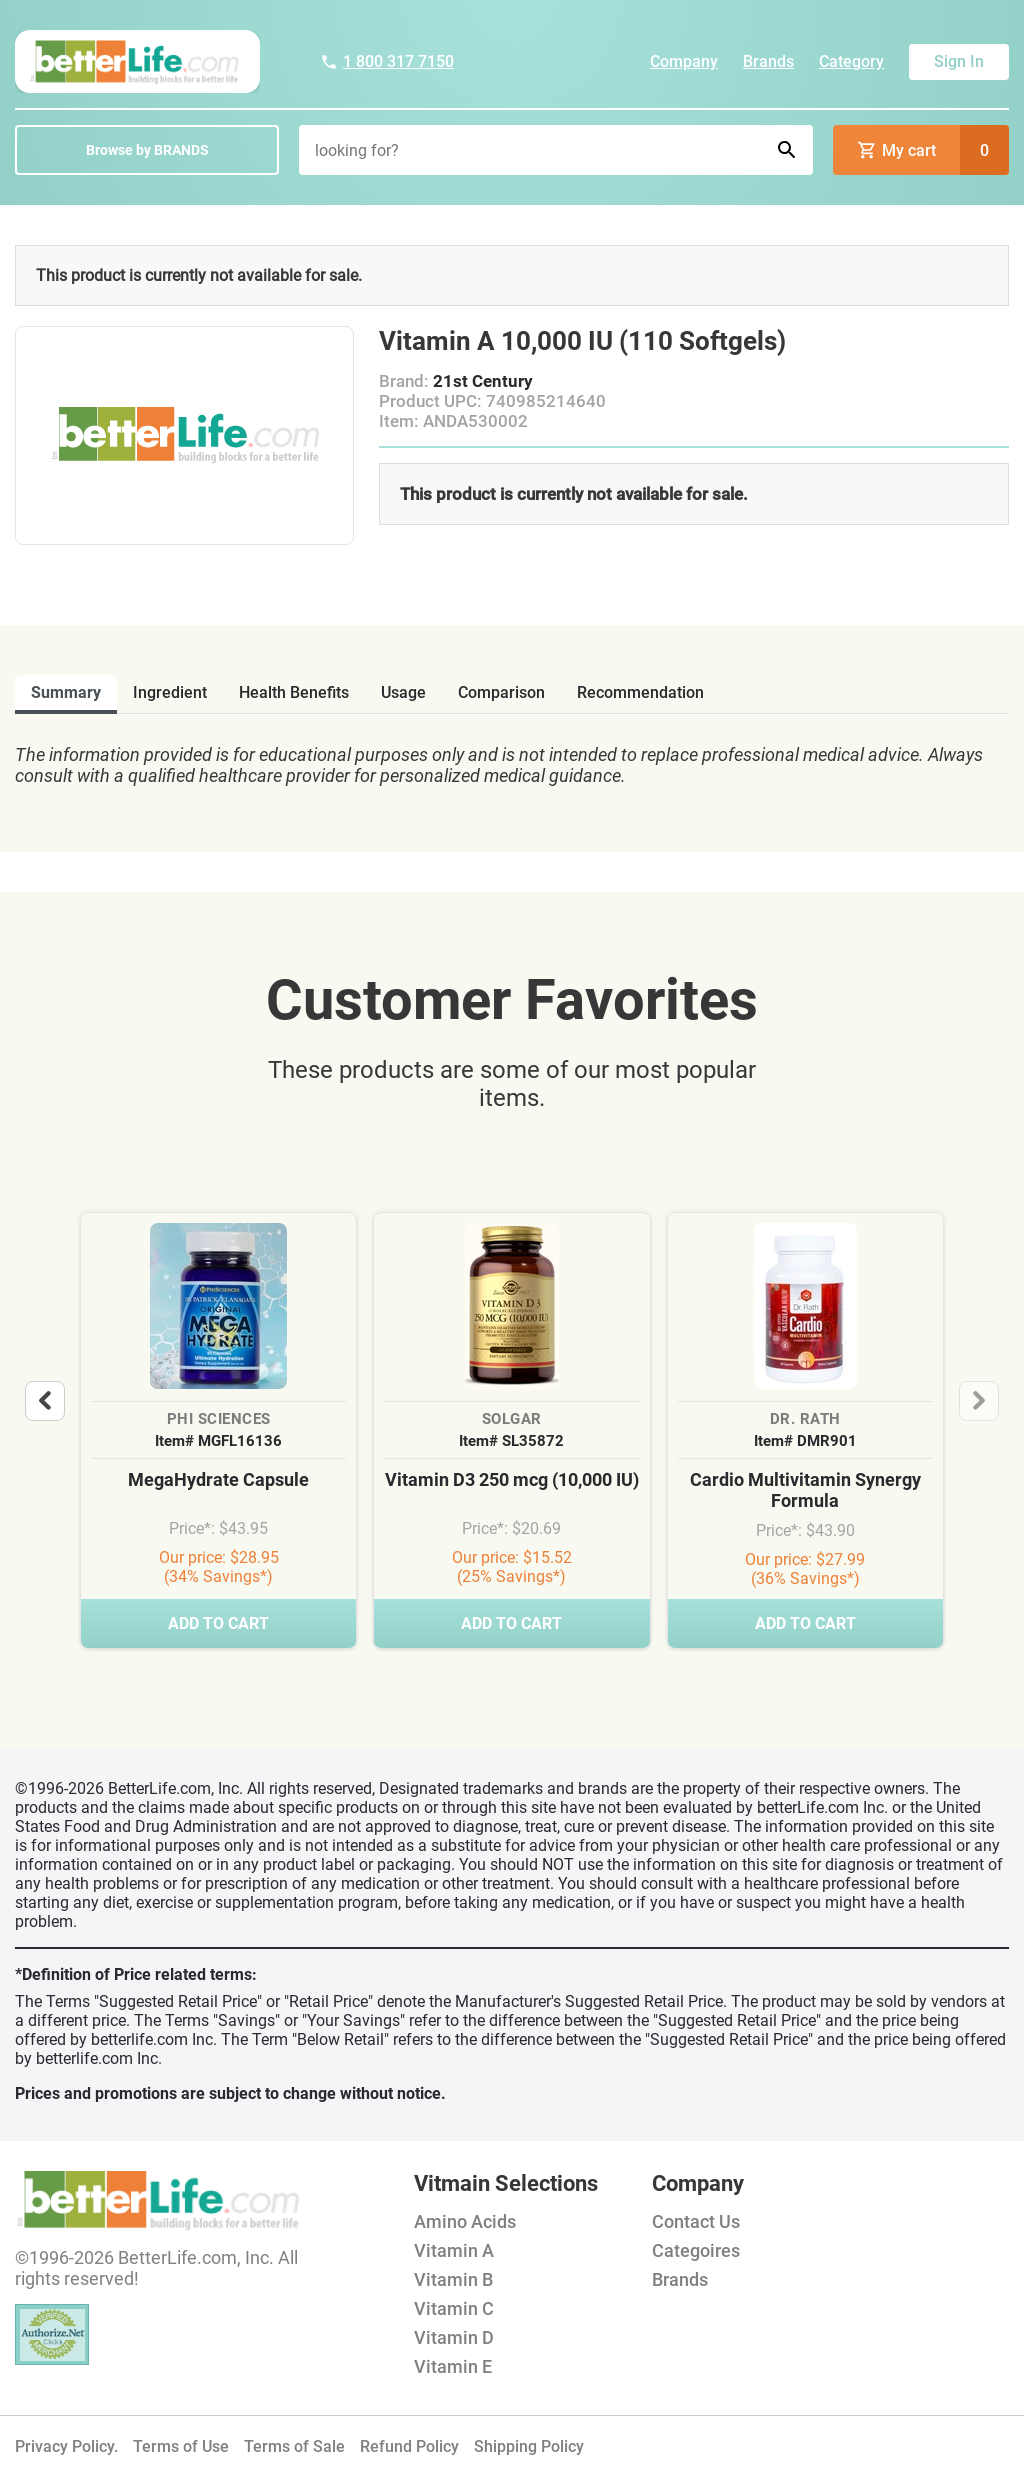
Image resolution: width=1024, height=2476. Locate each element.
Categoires (696, 2250)
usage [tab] (403, 692)
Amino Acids (465, 2221)
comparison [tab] (501, 692)
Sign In (959, 61)
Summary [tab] (66, 692)
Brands (768, 61)
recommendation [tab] (640, 692)
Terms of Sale (294, 2446)
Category (851, 61)
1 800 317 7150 (387, 61)
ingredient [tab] (170, 692)
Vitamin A (454, 2250)
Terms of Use (181, 2446)
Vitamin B (453, 2279)
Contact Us (696, 2221)
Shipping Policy (529, 2446)
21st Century (483, 381)
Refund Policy (409, 2446)
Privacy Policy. (66, 2446)
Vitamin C (454, 2308)
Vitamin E (453, 2366)
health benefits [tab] (294, 692)
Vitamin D (454, 2337)
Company (684, 61)
